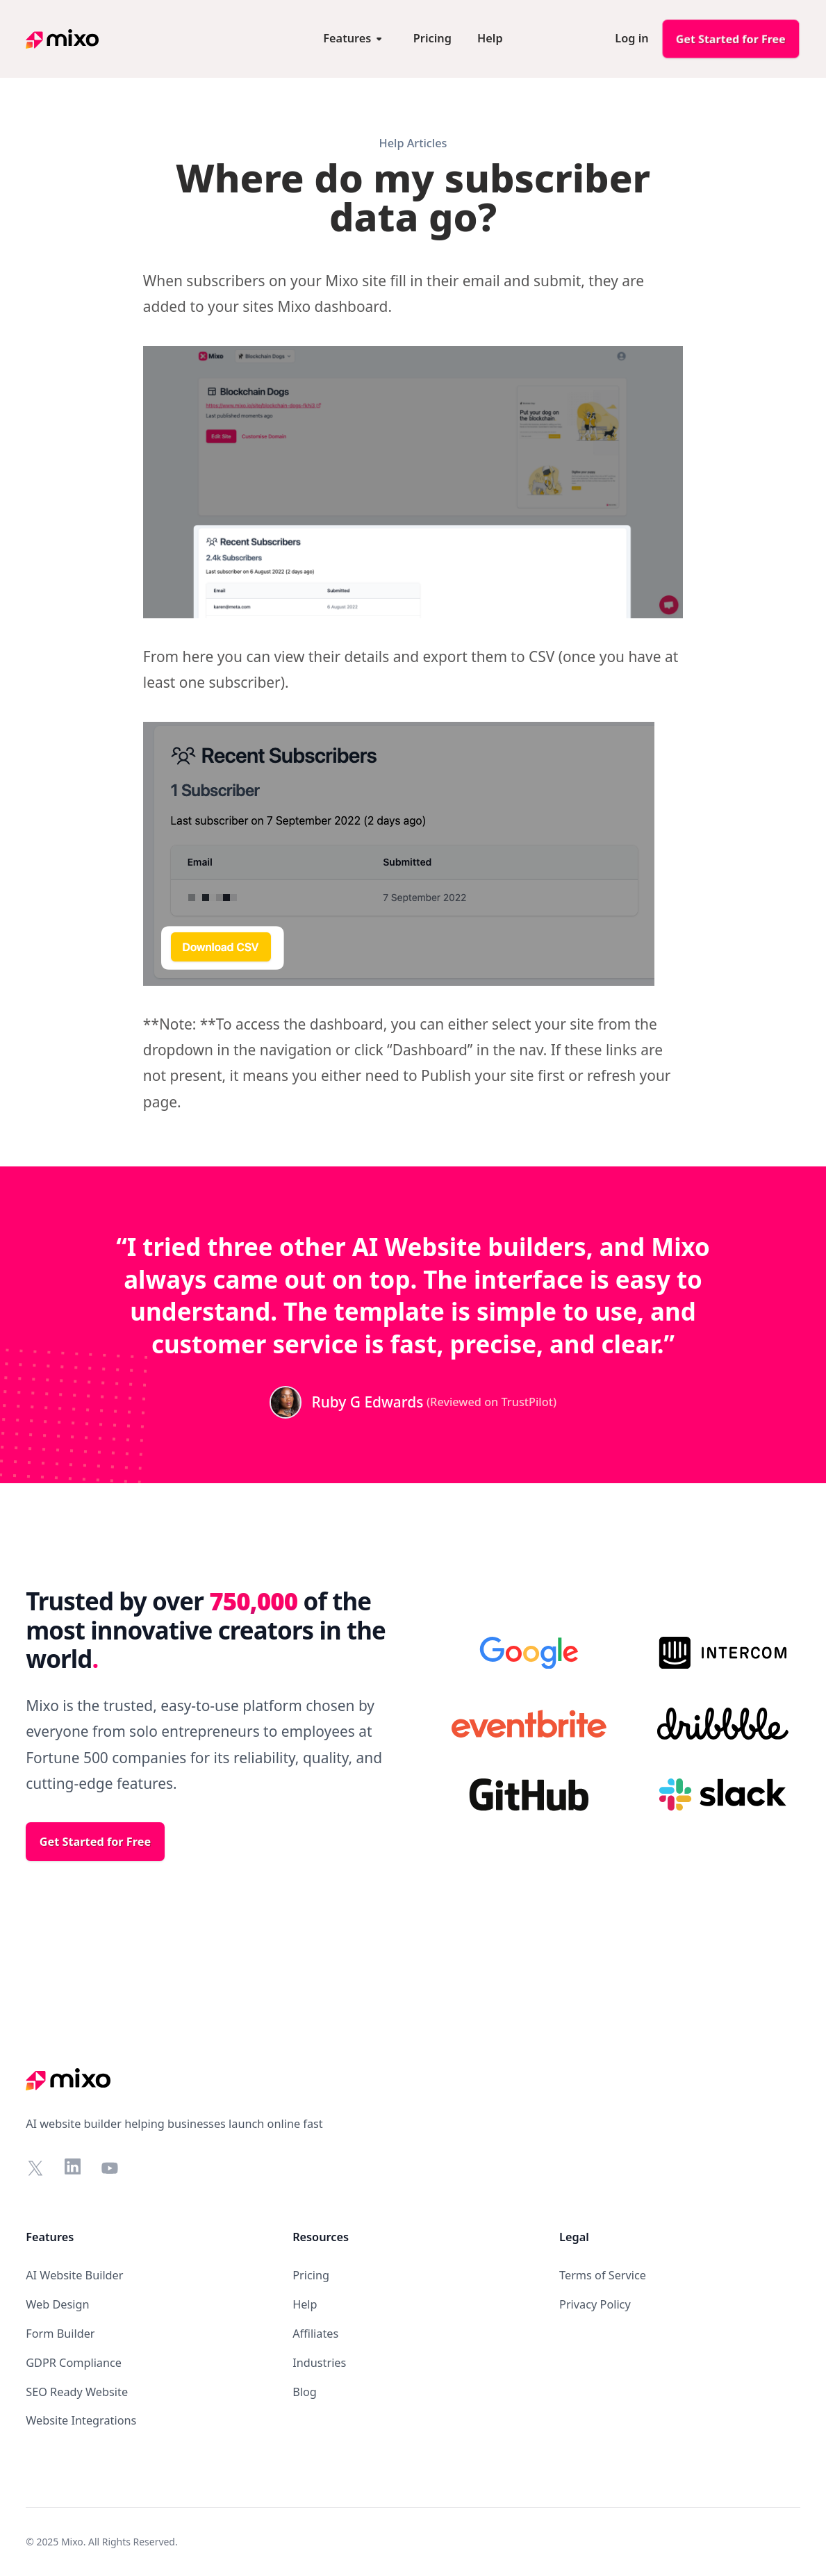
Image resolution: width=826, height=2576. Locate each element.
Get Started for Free (730, 39)
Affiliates (315, 2333)
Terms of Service (602, 2275)
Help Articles (413, 143)
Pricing (310, 2275)
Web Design (57, 2304)
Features (50, 2237)
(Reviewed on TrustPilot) (491, 1402)
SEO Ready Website (77, 2392)
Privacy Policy (595, 2304)
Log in (631, 38)
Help (304, 2304)
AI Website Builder (74, 2275)
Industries (319, 2362)
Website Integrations (81, 2420)
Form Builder (60, 2333)
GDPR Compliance (74, 2362)
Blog (304, 2392)
